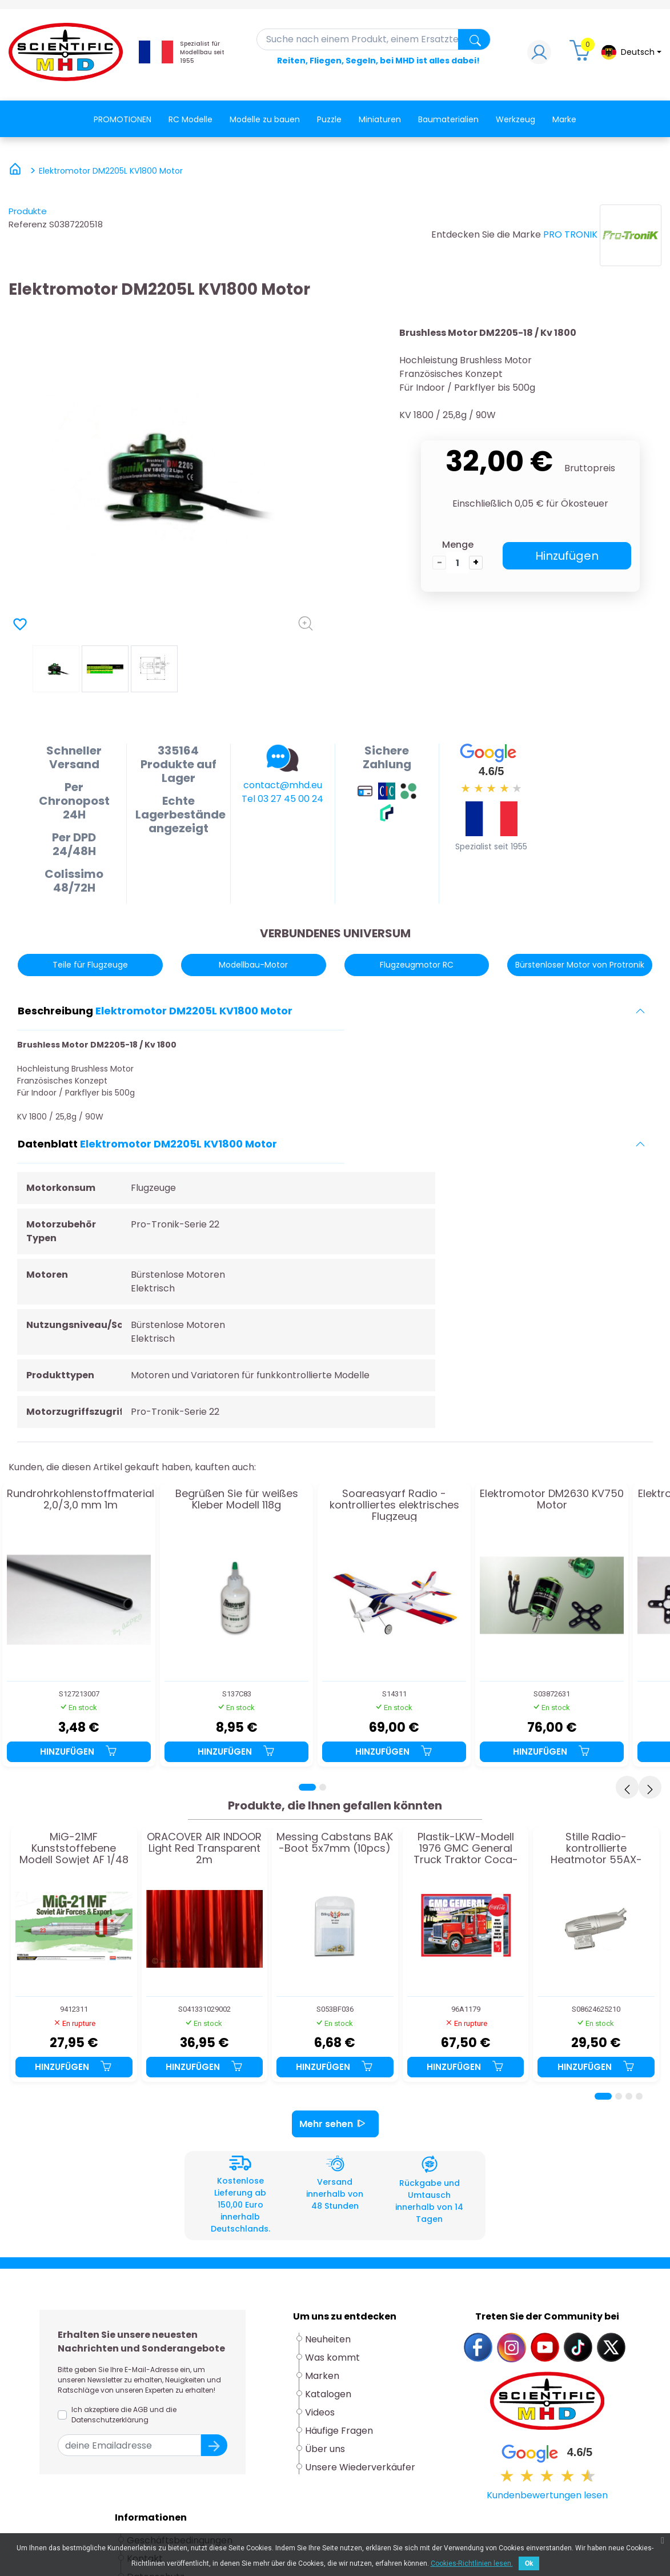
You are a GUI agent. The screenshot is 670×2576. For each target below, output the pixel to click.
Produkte (28, 211)
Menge (458, 544)
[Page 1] (307, 1787)
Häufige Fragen (339, 2430)
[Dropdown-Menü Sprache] (630, 52)
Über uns (325, 2448)
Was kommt (332, 2357)
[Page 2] (322, 1787)
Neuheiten (328, 2339)
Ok (529, 2563)
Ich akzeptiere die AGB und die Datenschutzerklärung (123, 2415)
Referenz (28, 224)
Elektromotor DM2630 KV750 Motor (552, 1500)
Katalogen (328, 2394)
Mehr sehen (335, 2123)
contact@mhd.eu (282, 785)
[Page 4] (639, 2096)
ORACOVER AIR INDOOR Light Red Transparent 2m (204, 1848)
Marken (322, 2375)
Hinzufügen (567, 556)
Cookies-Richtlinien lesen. (472, 2563)
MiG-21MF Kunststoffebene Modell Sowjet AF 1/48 (74, 1848)
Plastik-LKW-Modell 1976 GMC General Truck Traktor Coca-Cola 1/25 (466, 1848)
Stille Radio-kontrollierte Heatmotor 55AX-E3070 (596, 1848)
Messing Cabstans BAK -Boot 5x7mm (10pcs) (334, 1843)
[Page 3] (628, 2096)
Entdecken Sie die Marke (486, 234)
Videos (320, 2412)
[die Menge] (457, 562)
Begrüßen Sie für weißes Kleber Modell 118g (236, 1500)
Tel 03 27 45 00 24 (282, 798)
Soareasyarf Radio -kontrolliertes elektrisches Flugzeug (394, 1505)
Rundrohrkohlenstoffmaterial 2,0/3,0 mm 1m (80, 1500)
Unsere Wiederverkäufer (360, 2467)
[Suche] (373, 39)
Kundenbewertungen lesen (547, 2495)
